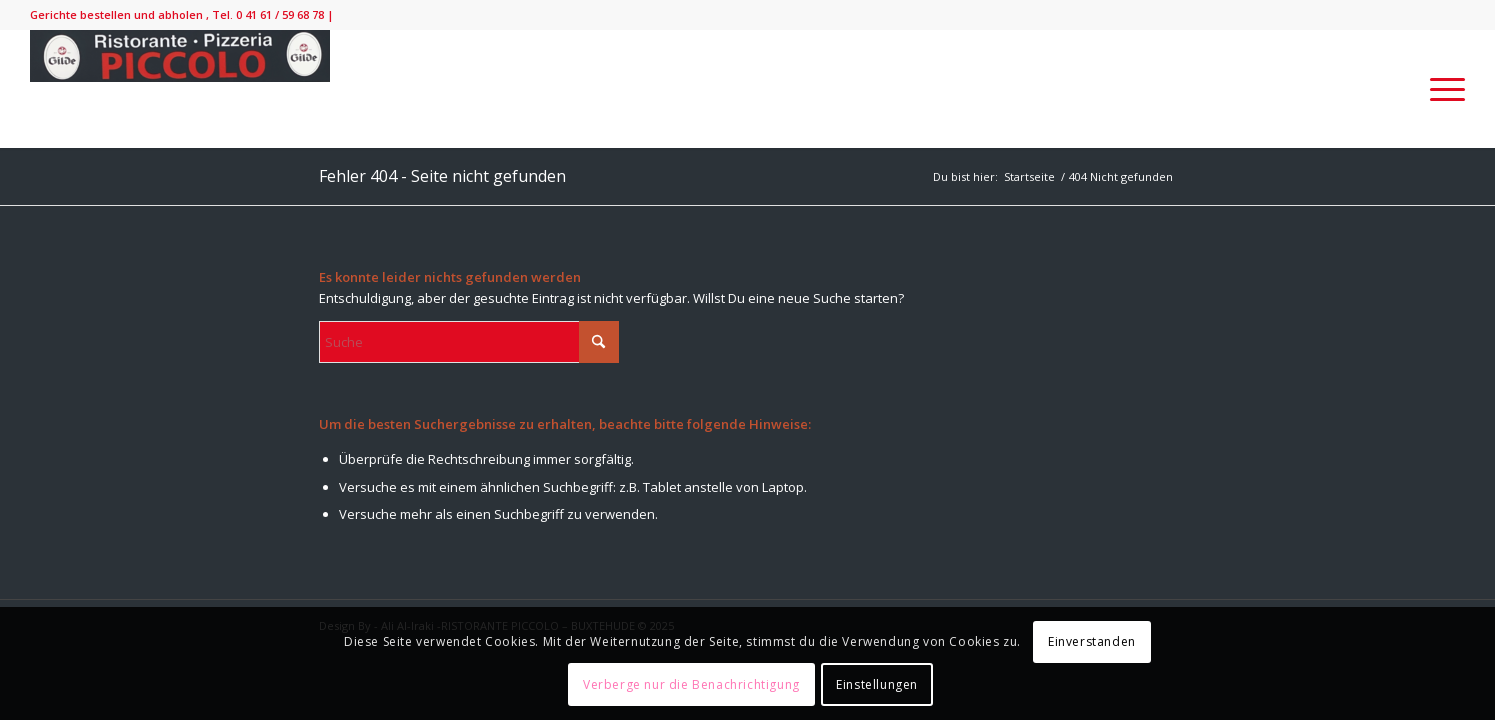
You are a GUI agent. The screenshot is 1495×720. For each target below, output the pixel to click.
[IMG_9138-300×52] (180, 89)
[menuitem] (1441, 89)
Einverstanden (1092, 641)
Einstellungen (877, 684)
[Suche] (469, 342)
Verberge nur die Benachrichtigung (691, 684)
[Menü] (1441, 89)
